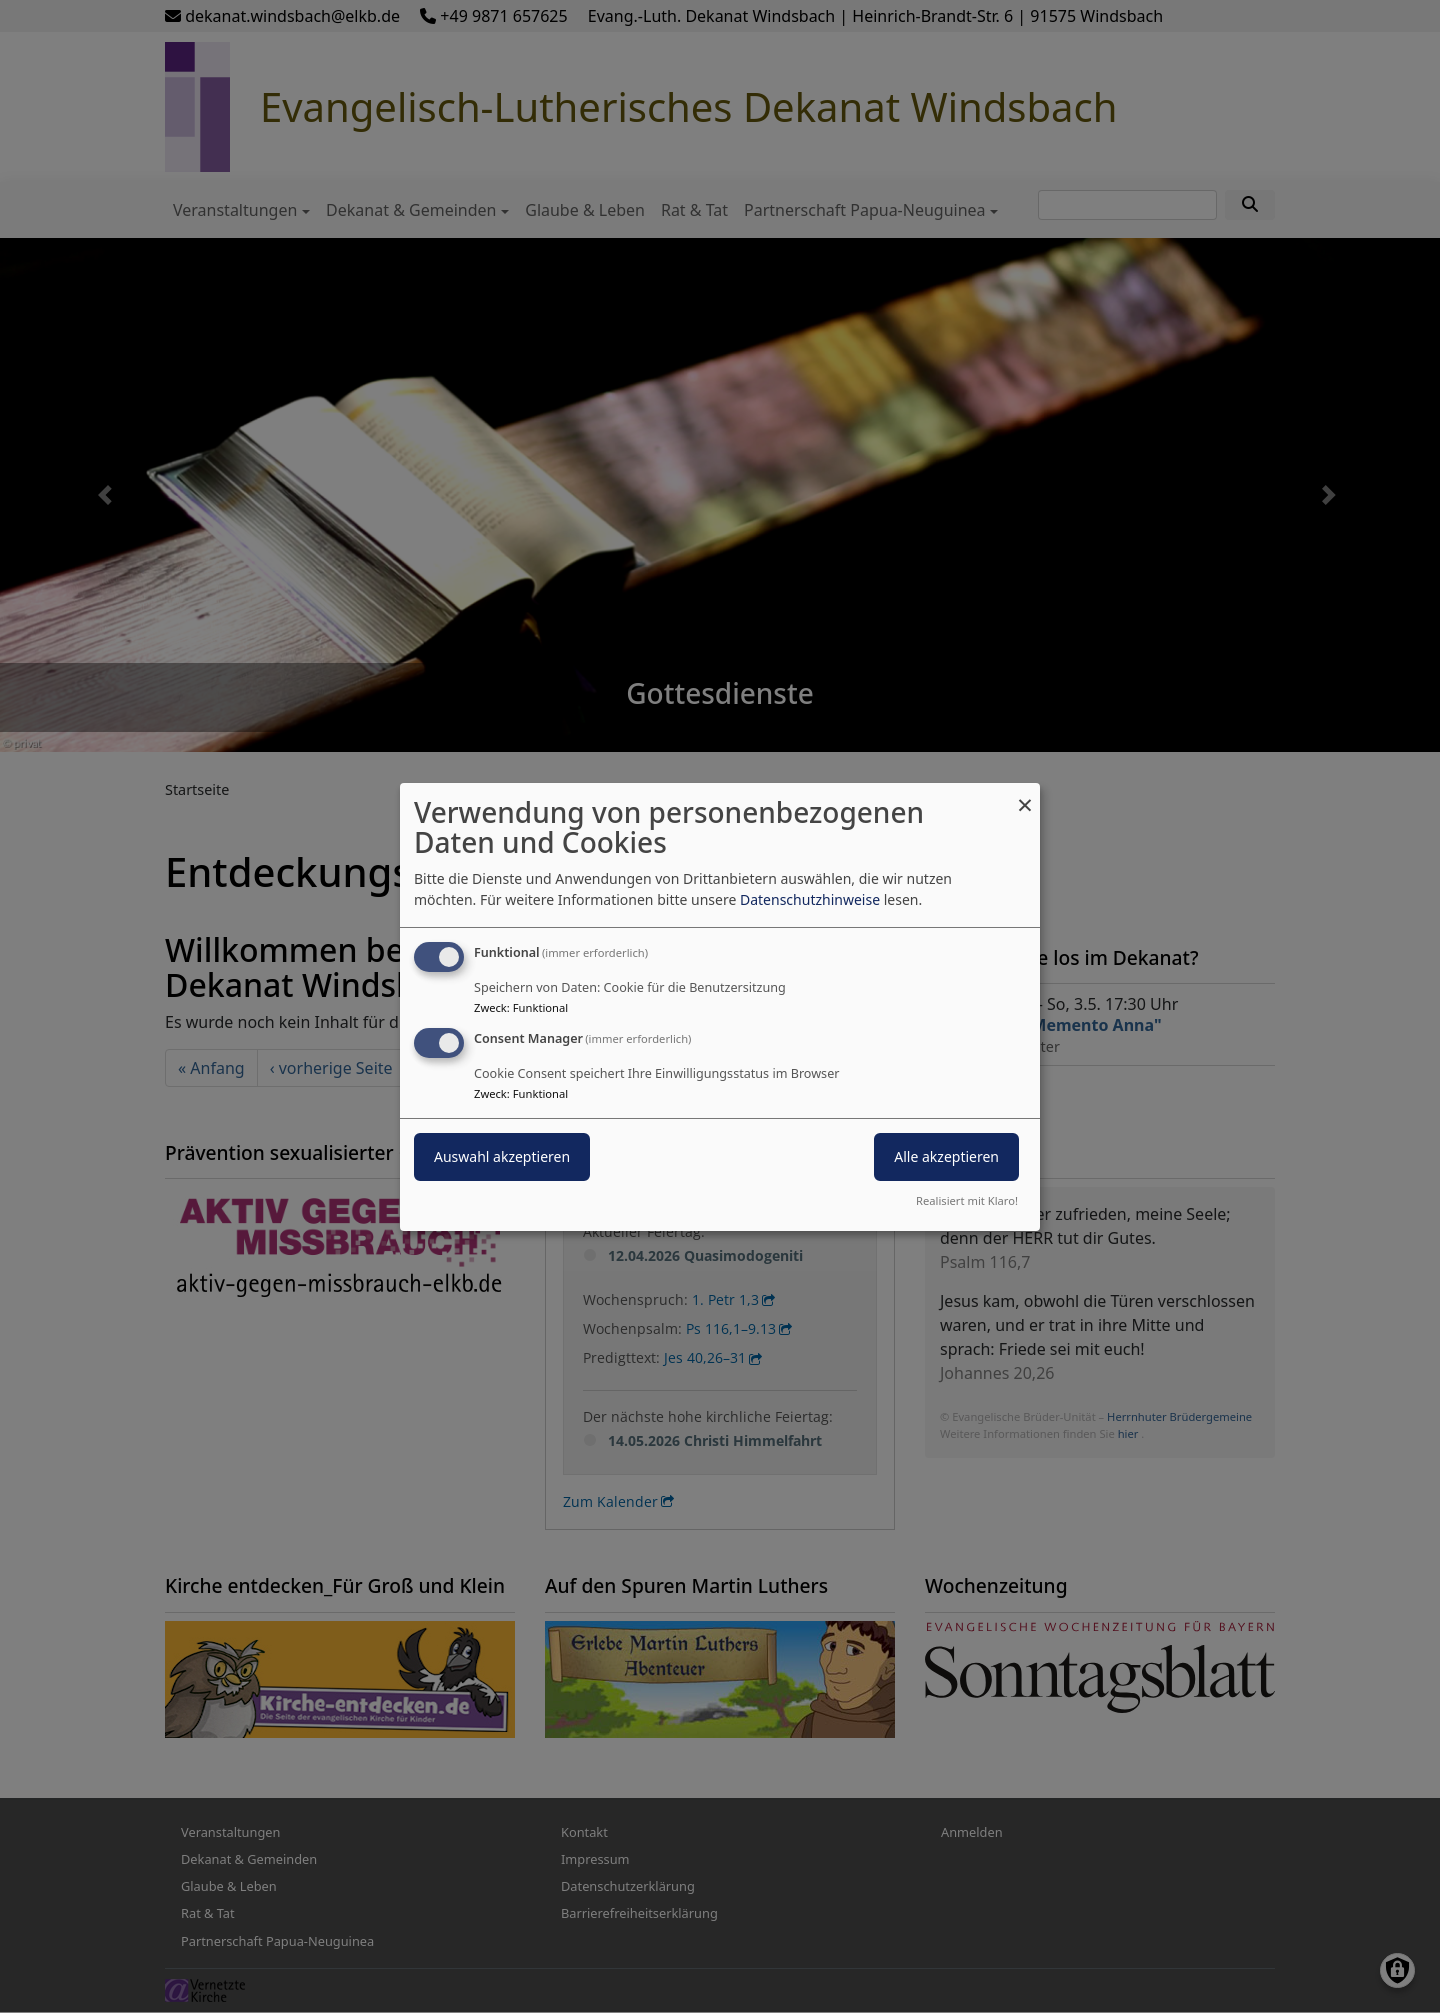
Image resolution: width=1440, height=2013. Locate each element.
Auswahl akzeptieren (502, 1156)
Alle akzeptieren (946, 1156)
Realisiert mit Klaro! (967, 1200)
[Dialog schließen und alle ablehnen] (1025, 794)
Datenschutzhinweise (810, 899)
